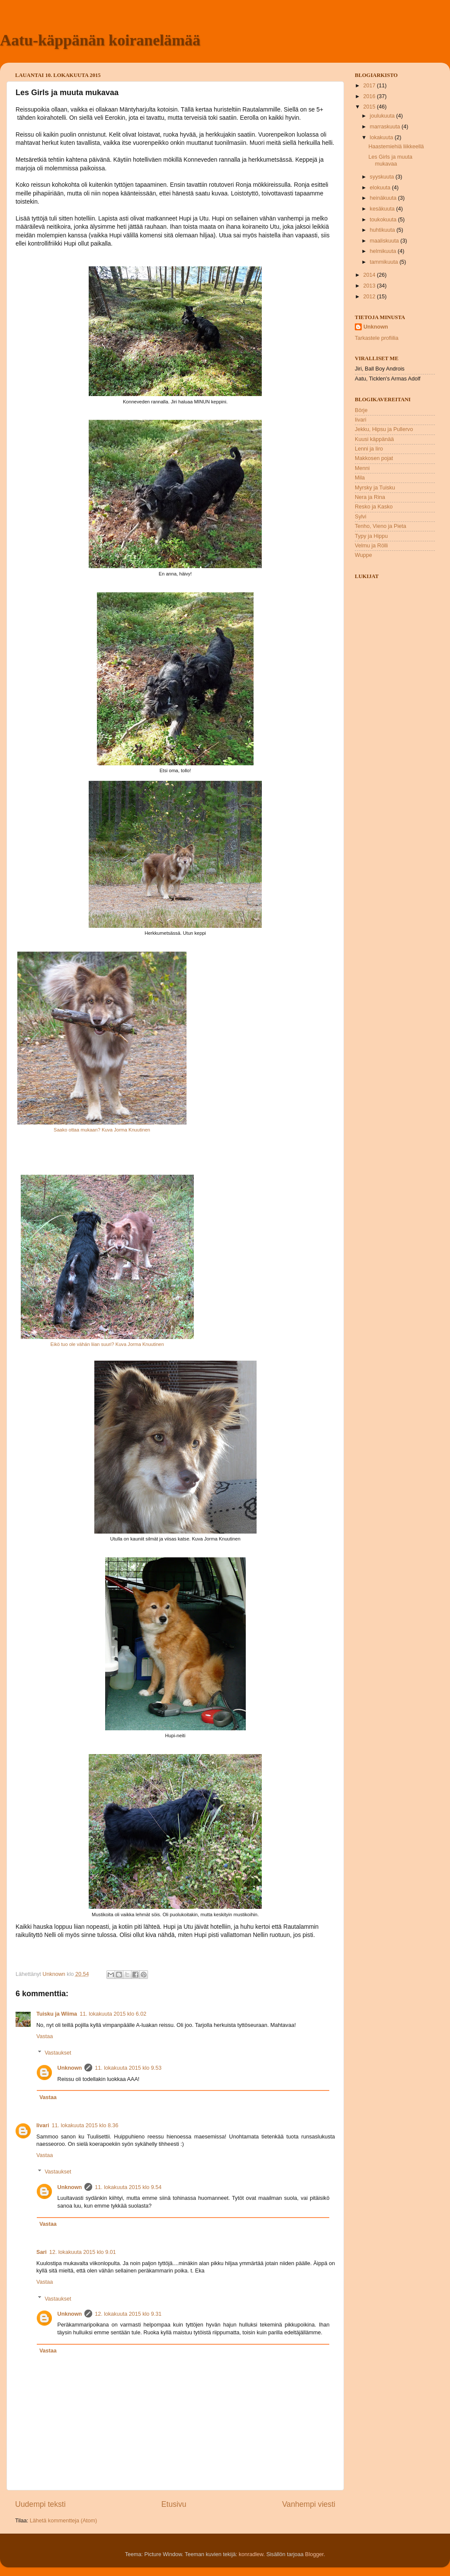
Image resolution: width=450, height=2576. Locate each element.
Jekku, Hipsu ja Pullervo (384, 429)
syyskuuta (383, 177)
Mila (360, 478)
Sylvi (360, 517)
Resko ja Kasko (374, 507)
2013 (370, 286)
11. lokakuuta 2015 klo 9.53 (128, 2068)
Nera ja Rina (370, 497)
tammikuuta (385, 262)
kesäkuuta (383, 209)
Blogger (314, 2554)
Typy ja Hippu (371, 536)
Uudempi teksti (40, 2504)
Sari (41, 2252)
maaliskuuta (385, 241)
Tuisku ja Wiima (56, 2014)
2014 (370, 275)
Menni (362, 468)
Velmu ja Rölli (371, 546)
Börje (361, 410)
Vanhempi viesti (308, 2504)
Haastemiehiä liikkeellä (396, 147)
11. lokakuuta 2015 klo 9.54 (128, 2187)
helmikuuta (384, 251)
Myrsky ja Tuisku (375, 488)
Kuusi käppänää (374, 439)
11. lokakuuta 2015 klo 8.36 (84, 2125)
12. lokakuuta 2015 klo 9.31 (128, 2314)
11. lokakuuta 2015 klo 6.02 (113, 2014)
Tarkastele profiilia (377, 338)
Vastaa (44, 2036)
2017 (370, 86)
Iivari (42, 2125)
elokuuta (381, 188)
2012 (370, 297)
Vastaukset (58, 2053)
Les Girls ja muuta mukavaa (390, 160)
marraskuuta (386, 127)
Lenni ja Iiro (369, 449)
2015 (370, 107)
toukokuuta (384, 220)
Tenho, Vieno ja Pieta (380, 526)
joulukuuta (383, 116)
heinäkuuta (384, 198)
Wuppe (363, 555)
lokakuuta (382, 137)
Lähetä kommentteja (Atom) (63, 2521)
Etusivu (173, 2504)
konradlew (251, 2554)
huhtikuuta (383, 230)
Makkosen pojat (374, 458)
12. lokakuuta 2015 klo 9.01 (82, 2252)
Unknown (70, 2068)
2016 (370, 96)
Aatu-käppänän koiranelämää (100, 40)
